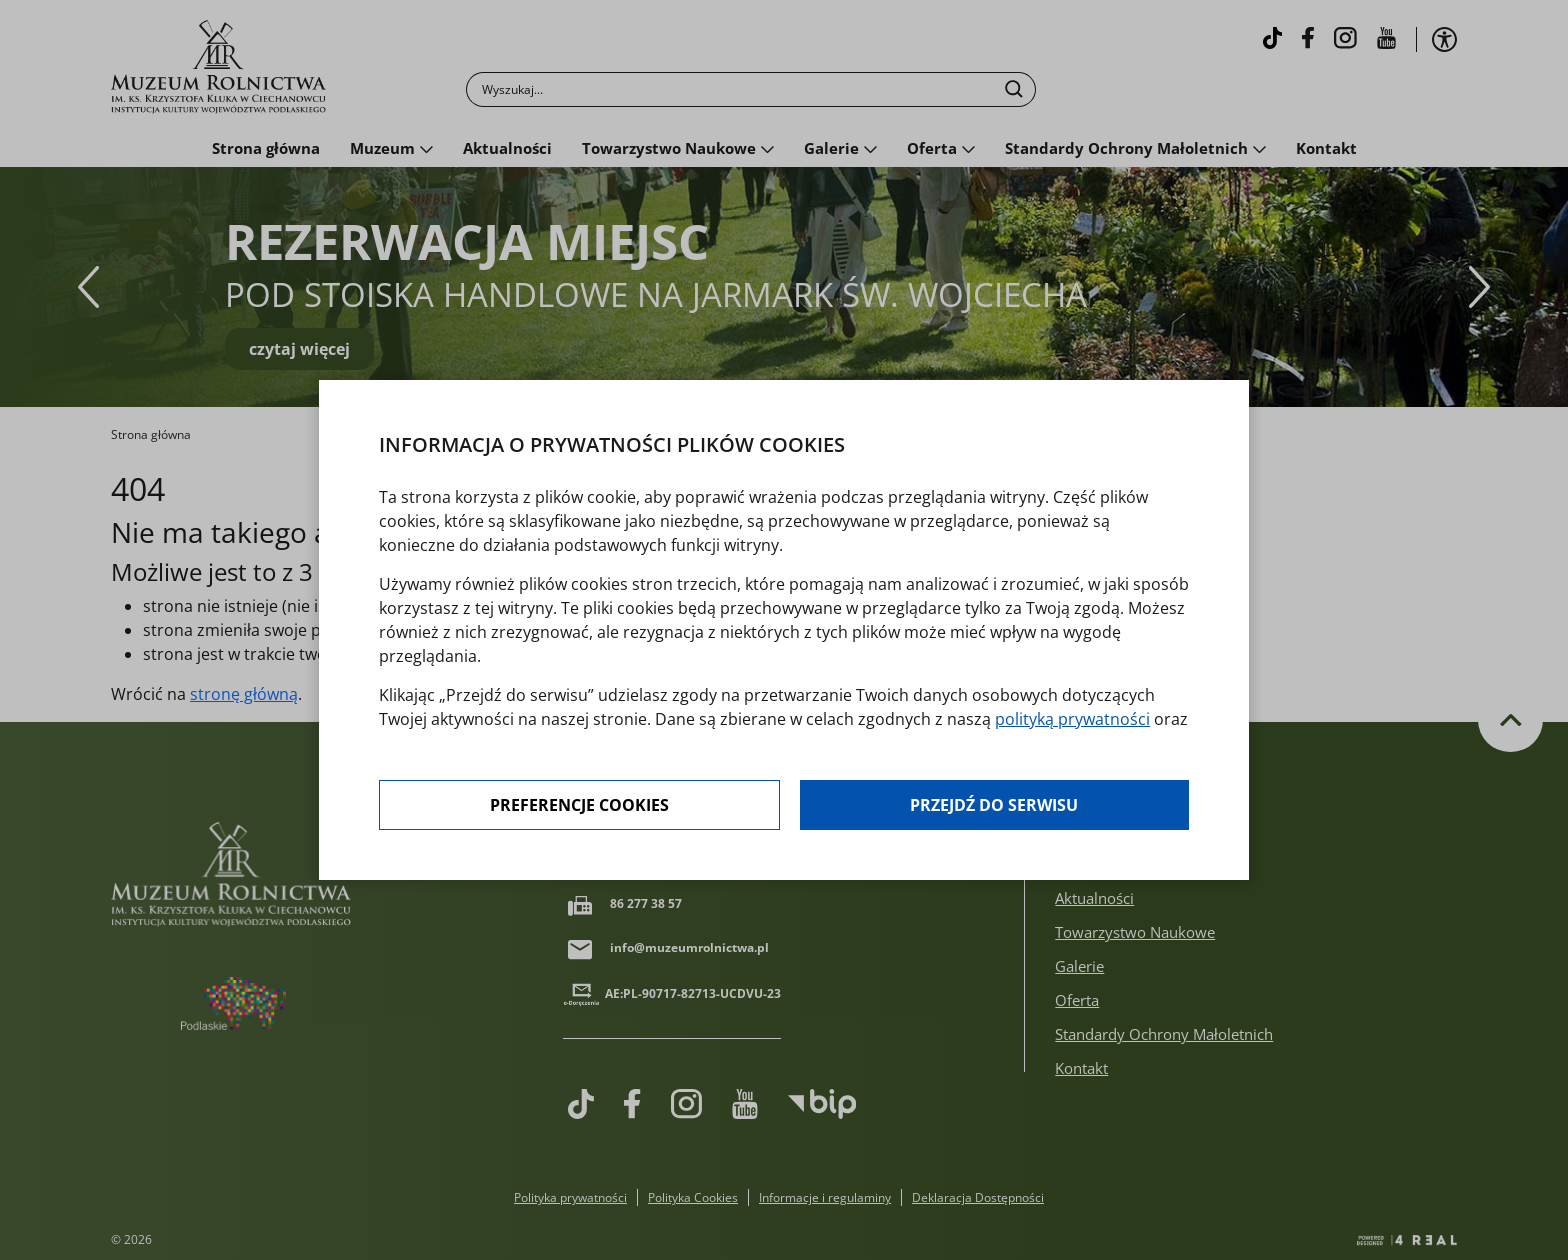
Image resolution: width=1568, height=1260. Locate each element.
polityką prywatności (1072, 719)
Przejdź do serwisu (994, 805)
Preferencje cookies (579, 805)
